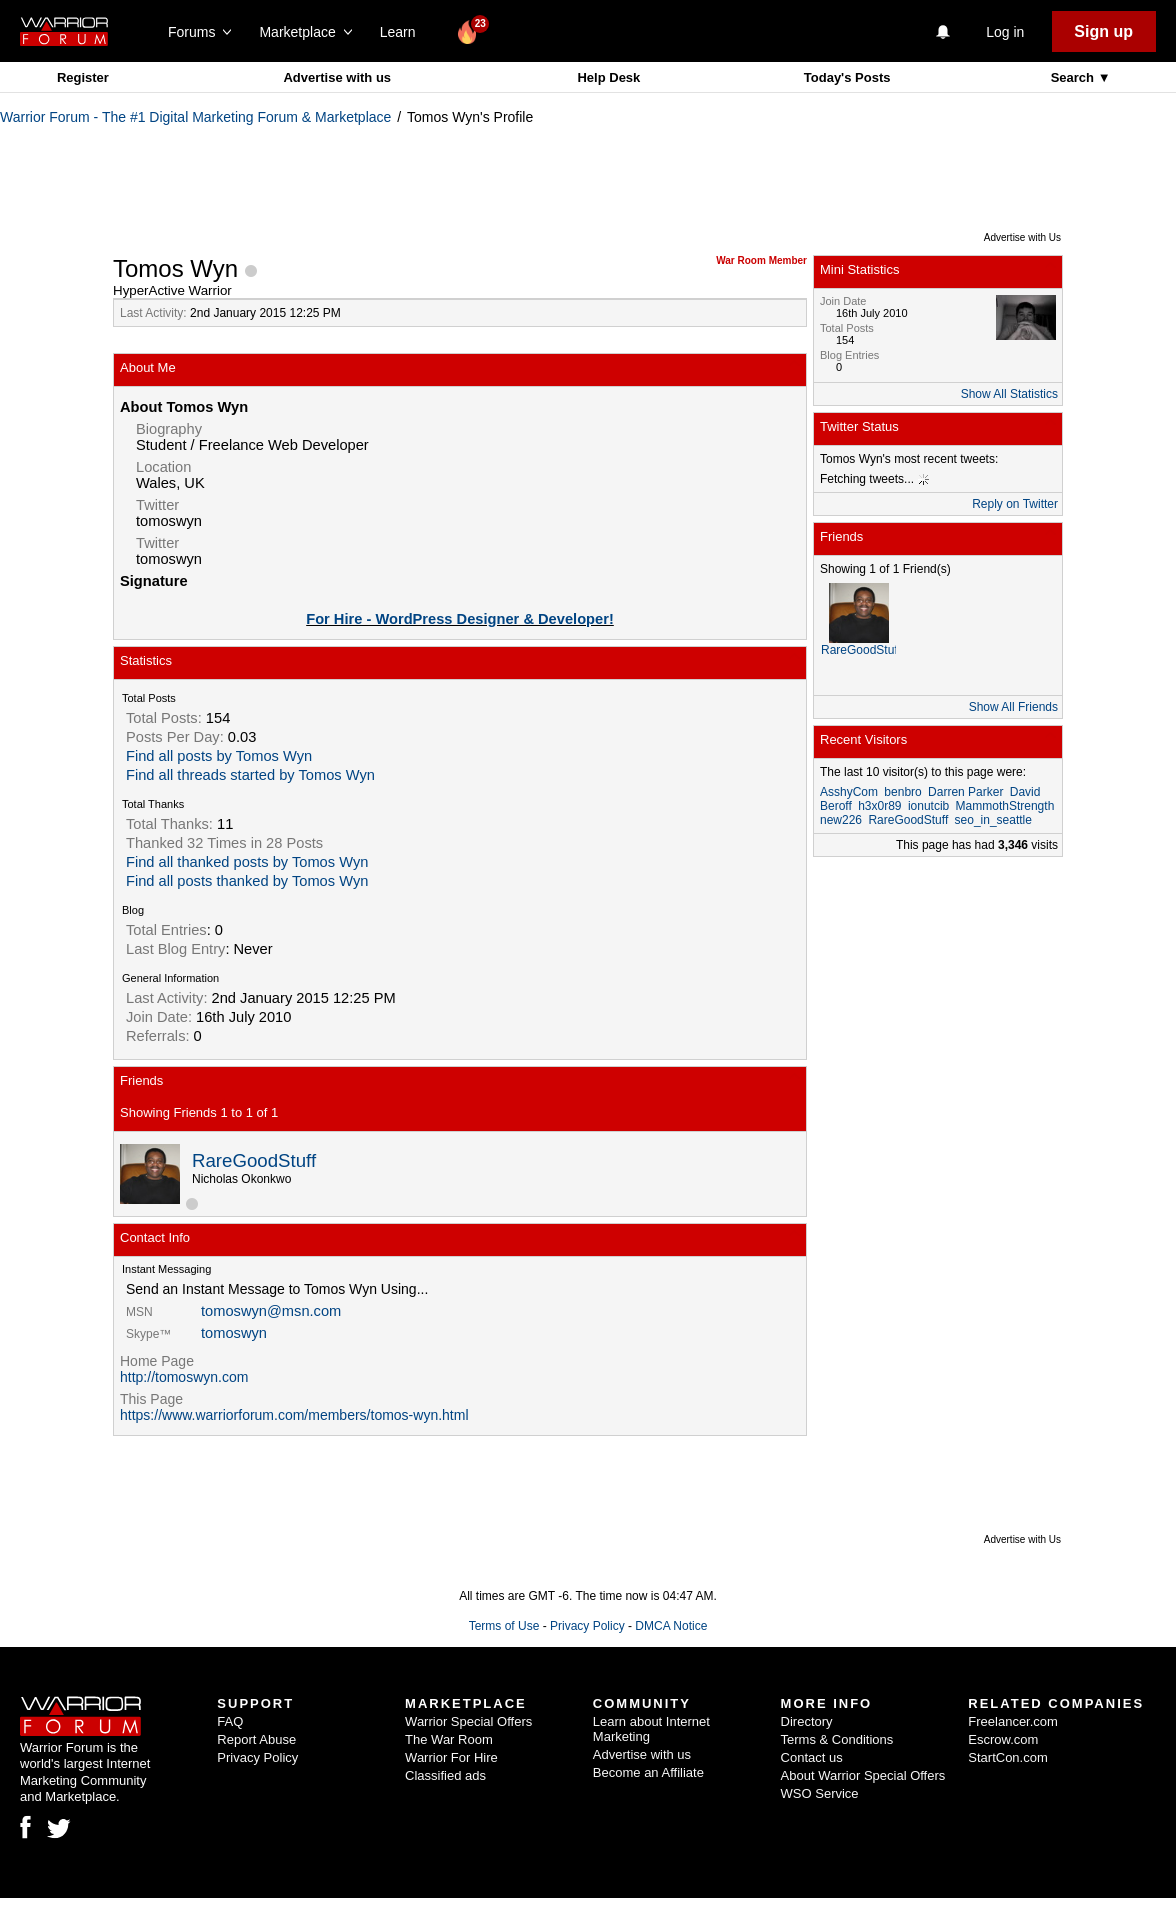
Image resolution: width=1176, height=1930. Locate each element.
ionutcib (928, 806)
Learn (403, 32)
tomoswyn (234, 1333)
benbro (902, 792)
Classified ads (445, 1775)
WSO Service (820, 1793)
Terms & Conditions (837, 1739)
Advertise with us (337, 77)
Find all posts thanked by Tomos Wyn (247, 881)
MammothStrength (1005, 806)
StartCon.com (1007, 1757)
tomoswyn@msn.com (271, 1311)
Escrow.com (1003, 1739)
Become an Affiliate (648, 1772)
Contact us (812, 1757)
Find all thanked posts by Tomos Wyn (247, 862)
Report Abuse (256, 1739)
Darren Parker (965, 792)
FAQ (230, 1721)
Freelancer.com (1013, 1721)
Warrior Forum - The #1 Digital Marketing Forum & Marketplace (195, 117)
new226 (841, 820)
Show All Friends (1013, 707)
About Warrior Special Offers (863, 1775)
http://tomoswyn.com (184, 1377)
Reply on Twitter (1015, 504)
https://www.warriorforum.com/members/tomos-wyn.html (294, 1415)
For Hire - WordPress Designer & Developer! (460, 619)
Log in (1005, 32)
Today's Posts (847, 77)
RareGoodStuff (254, 1160)
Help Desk (608, 77)
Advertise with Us (1022, 237)
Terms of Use (504, 1626)
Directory (807, 1721)
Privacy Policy (587, 1626)
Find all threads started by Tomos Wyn (250, 775)
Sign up (1103, 31)
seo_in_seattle (993, 820)
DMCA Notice (671, 1626)
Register (83, 77)
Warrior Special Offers (468, 1721)
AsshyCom (849, 792)
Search (1074, 77)
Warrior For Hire (451, 1757)
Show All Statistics (1009, 394)
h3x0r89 (879, 806)
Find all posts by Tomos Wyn (219, 756)
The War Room (449, 1739)
